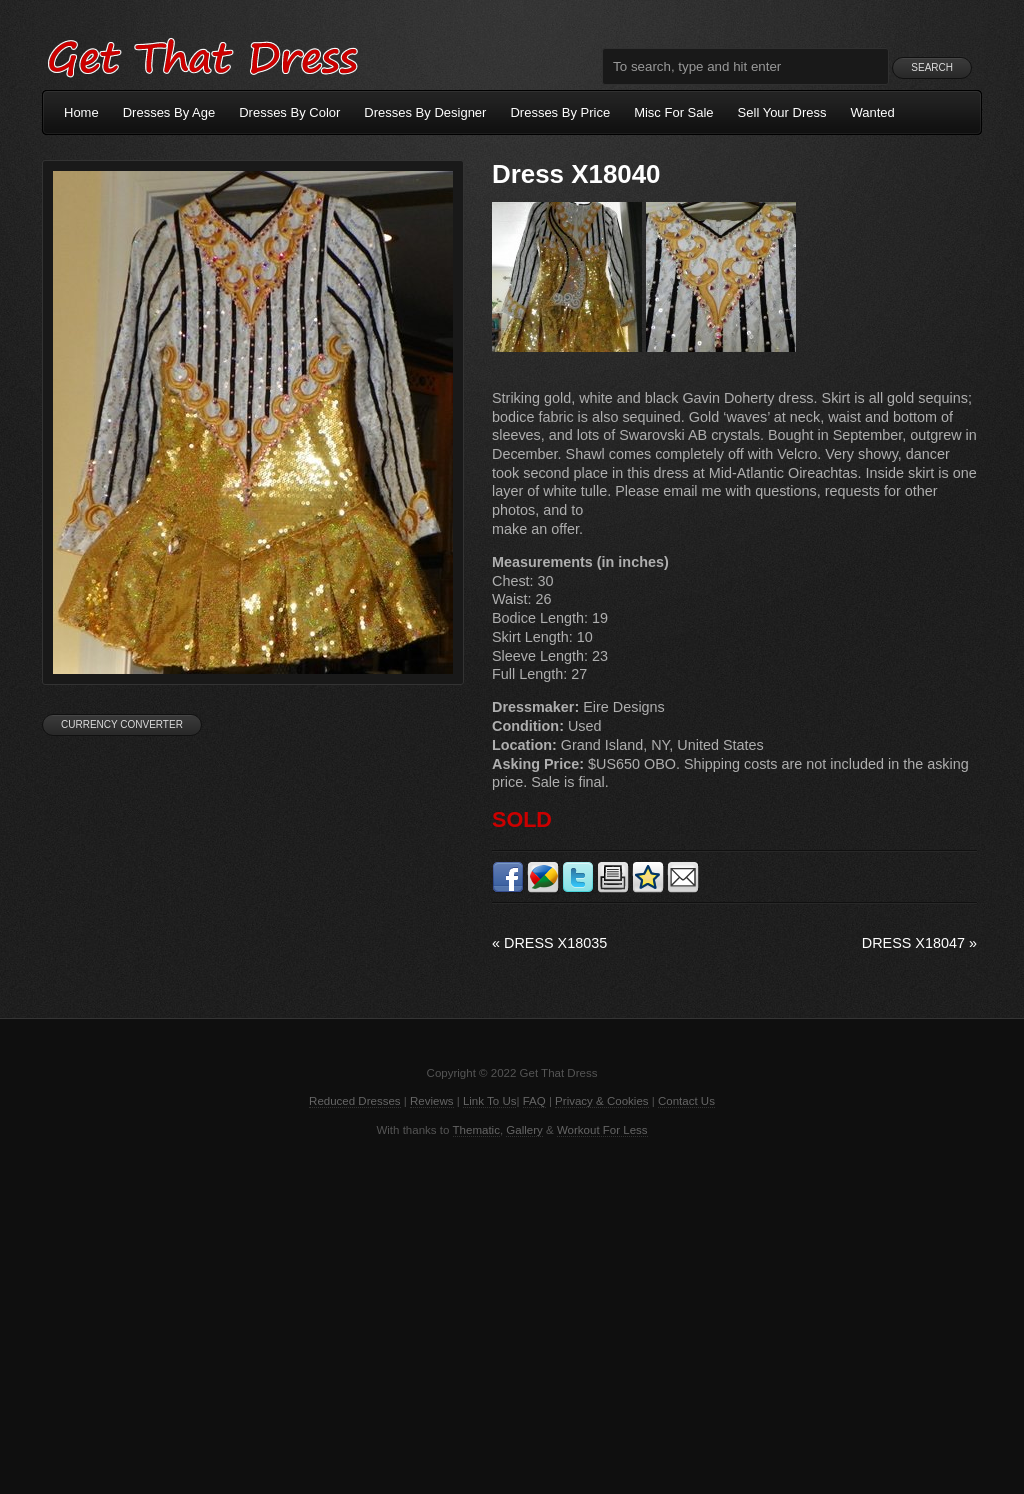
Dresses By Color (289, 112)
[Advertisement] (512, 1314)
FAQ (534, 1101)
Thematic (476, 1130)
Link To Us (490, 1101)
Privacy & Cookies (601, 1101)
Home (81, 112)
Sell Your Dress (782, 112)
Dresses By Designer (425, 112)
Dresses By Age (169, 112)
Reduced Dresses (355, 1101)
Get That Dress (202, 55)
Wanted (873, 112)
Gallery (524, 1130)
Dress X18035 (549, 943)
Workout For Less (602, 1130)
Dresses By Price (560, 112)
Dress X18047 (919, 943)
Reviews (432, 1101)
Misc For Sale (673, 112)
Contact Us (686, 1101)
